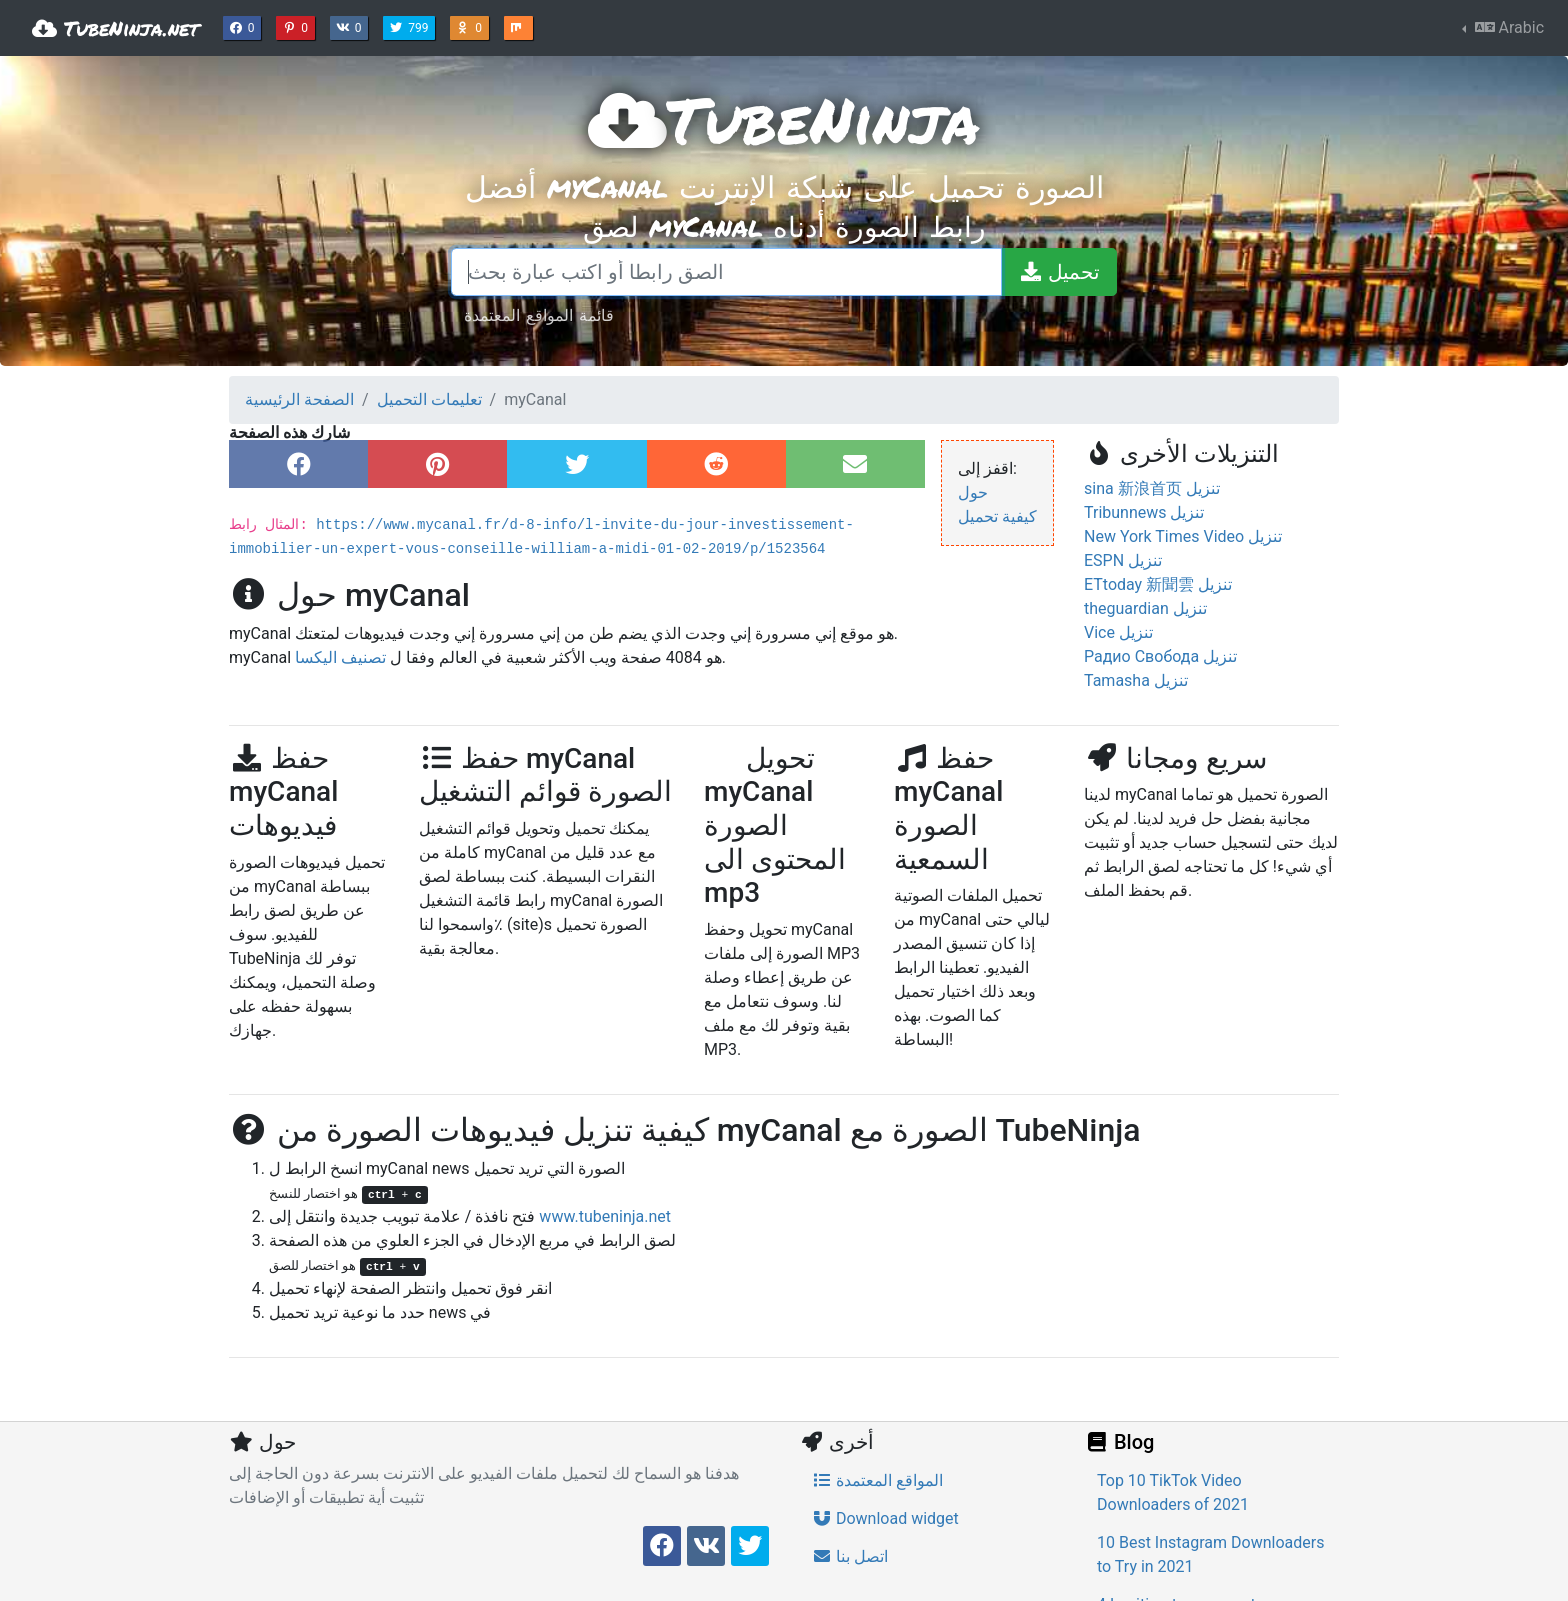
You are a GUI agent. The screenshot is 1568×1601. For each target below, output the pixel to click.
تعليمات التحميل (429, 399)
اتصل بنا (850, 1556)
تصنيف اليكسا (340, 657)
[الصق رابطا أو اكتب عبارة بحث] (726, 272)
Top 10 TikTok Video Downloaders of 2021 (1173, 1492)
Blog (1119, 1442)
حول (973, 492)
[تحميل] (1059, 272)
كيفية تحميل (997, 516)
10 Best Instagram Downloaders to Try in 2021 (1210, 1554)
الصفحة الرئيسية (299, 399)
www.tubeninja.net (605, 1216)
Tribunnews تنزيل (1144, 512)
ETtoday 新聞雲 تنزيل (1158, 584)
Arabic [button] (1507, 27)
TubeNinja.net (115, 28)
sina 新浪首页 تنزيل (1152, 488)
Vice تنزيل (1118, 632)
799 (411, 26)
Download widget (885, 1518)
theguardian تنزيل (1145, 608)
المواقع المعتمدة (877, 1480)
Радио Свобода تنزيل (1160, 656)
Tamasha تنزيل (1136, 680)
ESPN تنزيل (1123, 560)
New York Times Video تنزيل (1183, 536)
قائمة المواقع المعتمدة (539, 314)
